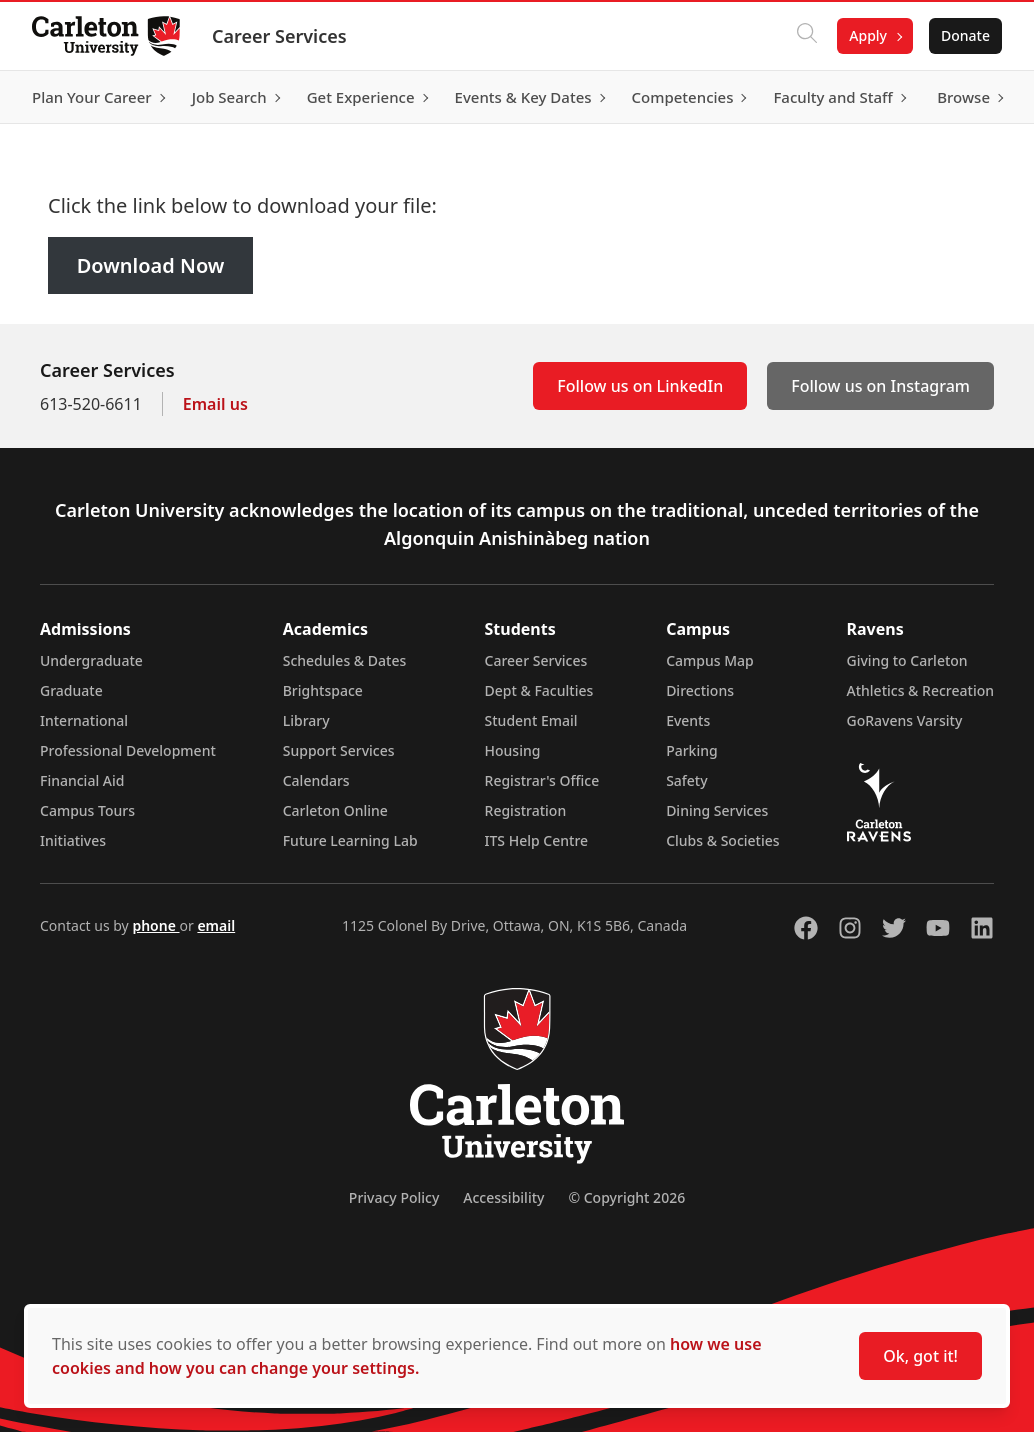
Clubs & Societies (722, 840)
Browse (963, 97)
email (216, 925)
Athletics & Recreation (920, 690)
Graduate (71, 690)
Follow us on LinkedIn (640, 386)
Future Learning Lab (350, 840)
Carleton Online (335, 810)
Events (688, 720)
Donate (965, 35)
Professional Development (128, 750)
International (84, 720)
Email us (215, 404)
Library (306, 720)
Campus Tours (87, 810)
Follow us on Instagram (880, 386)
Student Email (531, 720)
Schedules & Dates (345, 660)
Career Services (279, 36)
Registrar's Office (542, 780)
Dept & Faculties (539, 690)
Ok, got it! (920, 1356)
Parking (692, 750)
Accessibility (503, 1197)
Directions (700, 690)
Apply (868, 35)
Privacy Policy (394, 1197)
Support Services (339, 750)
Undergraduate (91, 660)
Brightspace (323, 690)
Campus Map (710, 660)
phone (155, 925)
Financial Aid (82, 780)
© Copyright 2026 (626, 1197)
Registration (526, 810)
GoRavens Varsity (905, 720)
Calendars (316, 780)
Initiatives (73, 840)
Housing (513, 750)
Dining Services (717, 810)
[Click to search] (807, 36)
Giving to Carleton (907, 660)
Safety (687, 780)
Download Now (151, 265)
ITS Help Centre (537, 840)
